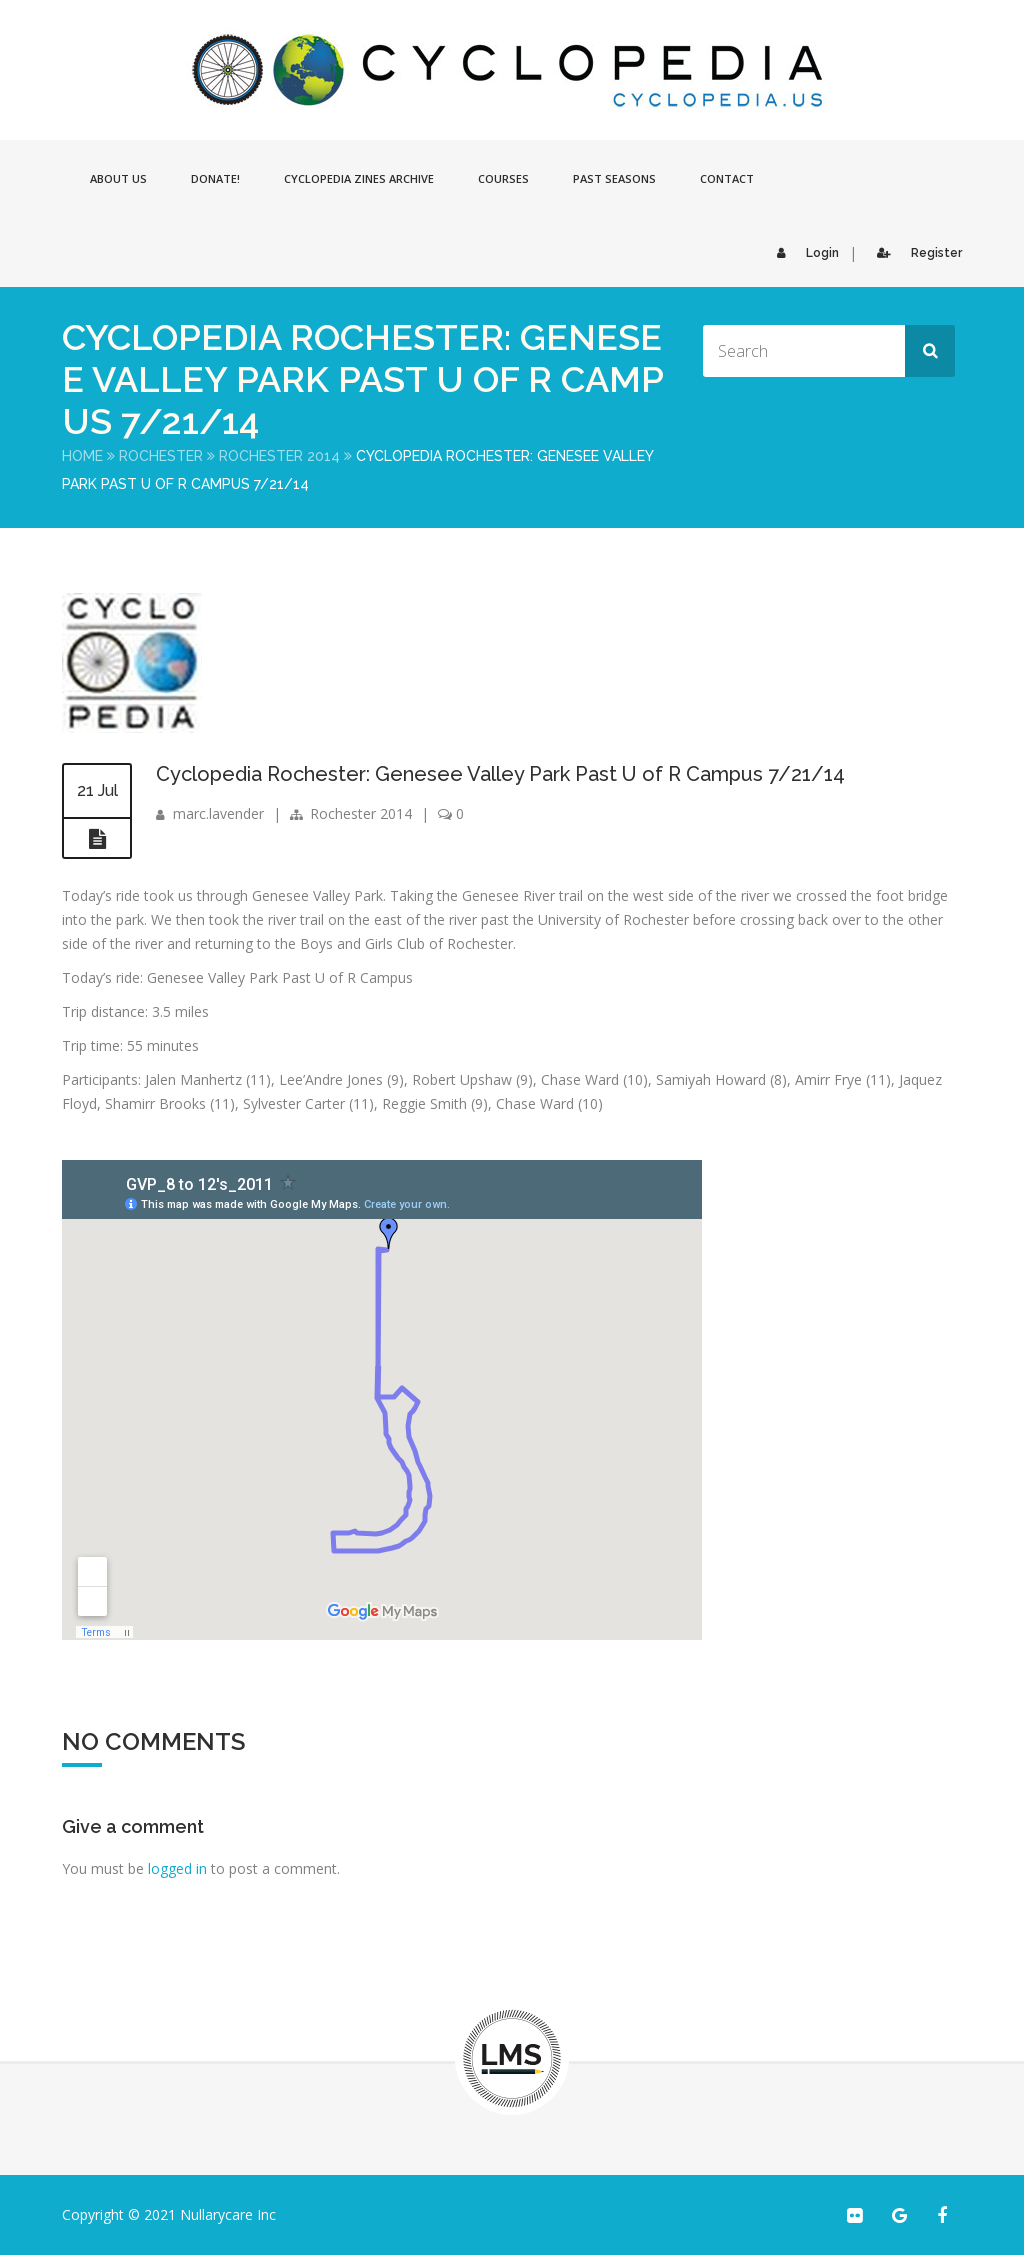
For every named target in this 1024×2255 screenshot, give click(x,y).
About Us (118, 178)
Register (914, 253)
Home (82, 456)
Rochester (161, 456)
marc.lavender (218, 813)
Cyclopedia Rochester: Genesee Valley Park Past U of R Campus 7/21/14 (500, 774)
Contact (727, 178)
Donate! (215, 178)
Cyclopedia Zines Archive (359, 178)
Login (803, 253)
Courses (503, 178)
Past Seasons (614, 178)
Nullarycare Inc (228, 2214)
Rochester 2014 (279, 456)
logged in (177, 1868)
